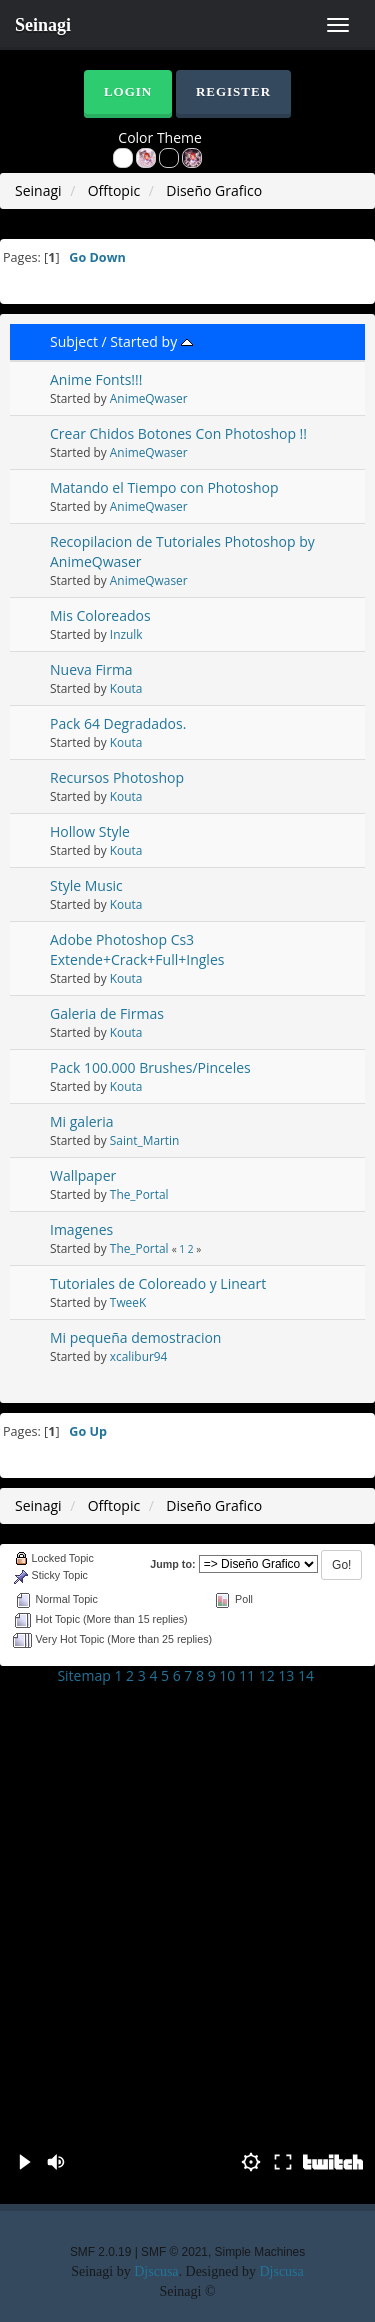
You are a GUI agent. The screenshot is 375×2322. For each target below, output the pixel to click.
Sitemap (83, 1675)
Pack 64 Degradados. (118, 723)
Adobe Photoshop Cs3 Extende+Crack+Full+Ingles (137, 949)
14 (306, 1675)
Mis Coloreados (100, 615)
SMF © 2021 (174, 2252)
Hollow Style (90, 831)
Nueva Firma (91, 669)
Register (233, 91)
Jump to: (172, 1564)
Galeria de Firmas (107, 1013)
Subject (74, 341)
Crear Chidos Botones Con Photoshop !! (178, 433)
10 (227, 1675)
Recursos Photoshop (117, 777)
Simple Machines (260, 2252)
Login (128, 91)
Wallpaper (83, 1175)
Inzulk (126, 634)
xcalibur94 (139, 1356)
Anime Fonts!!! (96, 379)
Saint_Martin (145, 1140)
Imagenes (81, 1229)
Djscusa (156, 2271)
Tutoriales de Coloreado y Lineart (158, 1283)
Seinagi (43, 25)
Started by (151, 341)
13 (286, 1675)
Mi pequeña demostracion (135, 1337)
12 (267, 1675)
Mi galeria (82, 1121)
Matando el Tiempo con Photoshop (164, 487)
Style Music (86, 885)
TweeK (128, 1302)
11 (247, 1675)
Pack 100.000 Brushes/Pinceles (150, 1067)
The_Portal (139, 1194)
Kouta (126, 688)
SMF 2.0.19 (100, 2252)
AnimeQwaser (149, 398)
